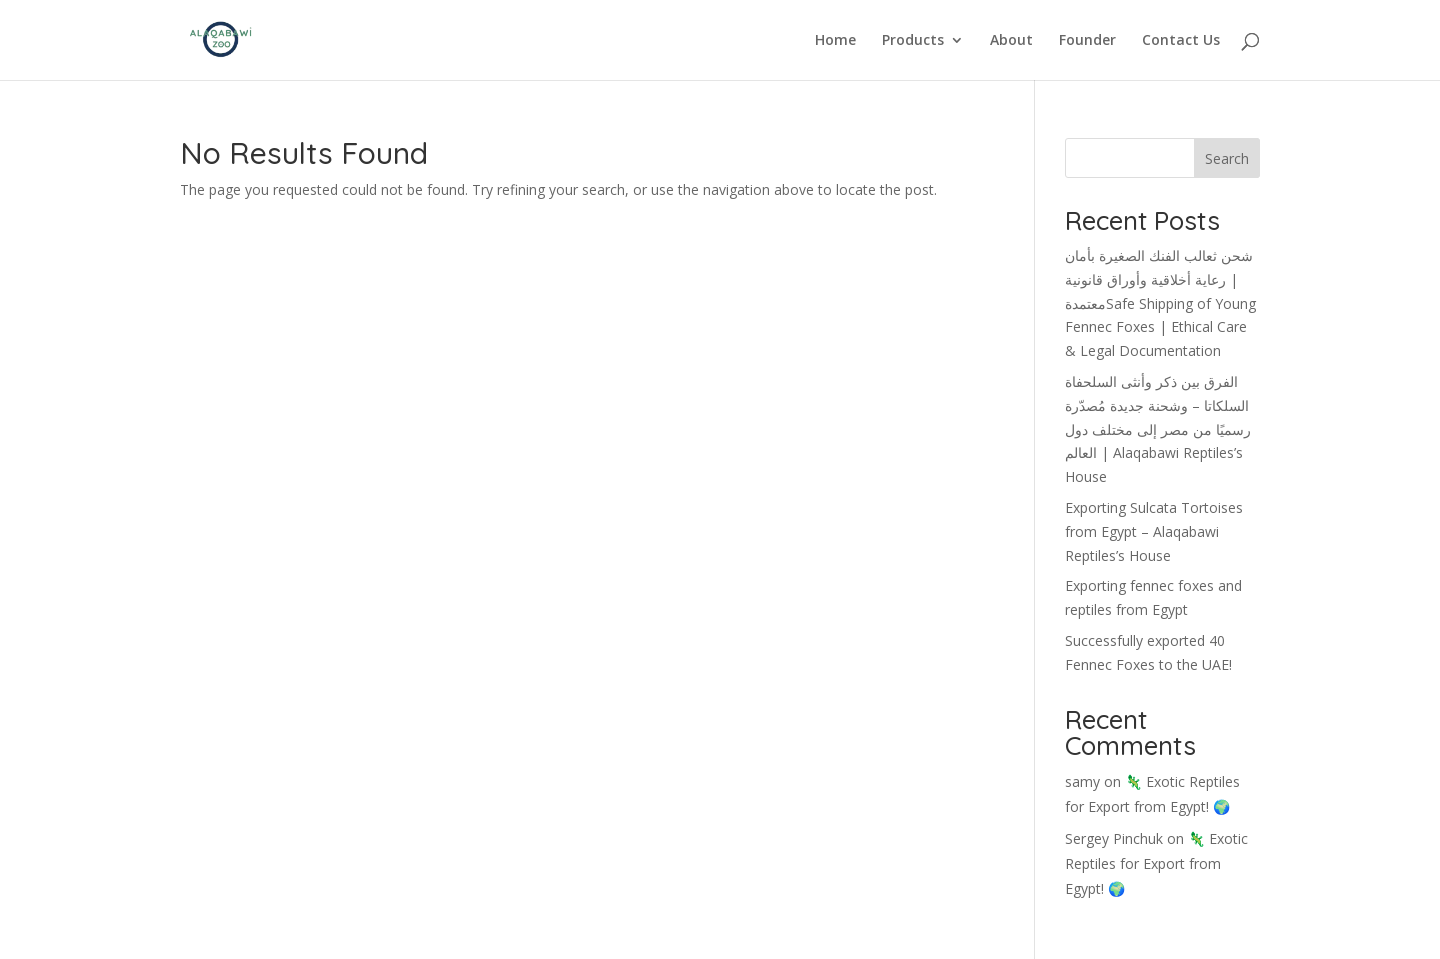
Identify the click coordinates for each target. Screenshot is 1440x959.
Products (913, 41)
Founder (1087, 41)
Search (1227, 158)
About (1011, 41)
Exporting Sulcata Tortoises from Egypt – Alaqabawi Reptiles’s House (1154, 531)
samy (1082, 781)
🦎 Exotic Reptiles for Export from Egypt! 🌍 (1156, 863)
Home (835, 41)
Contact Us (1181, 41)
